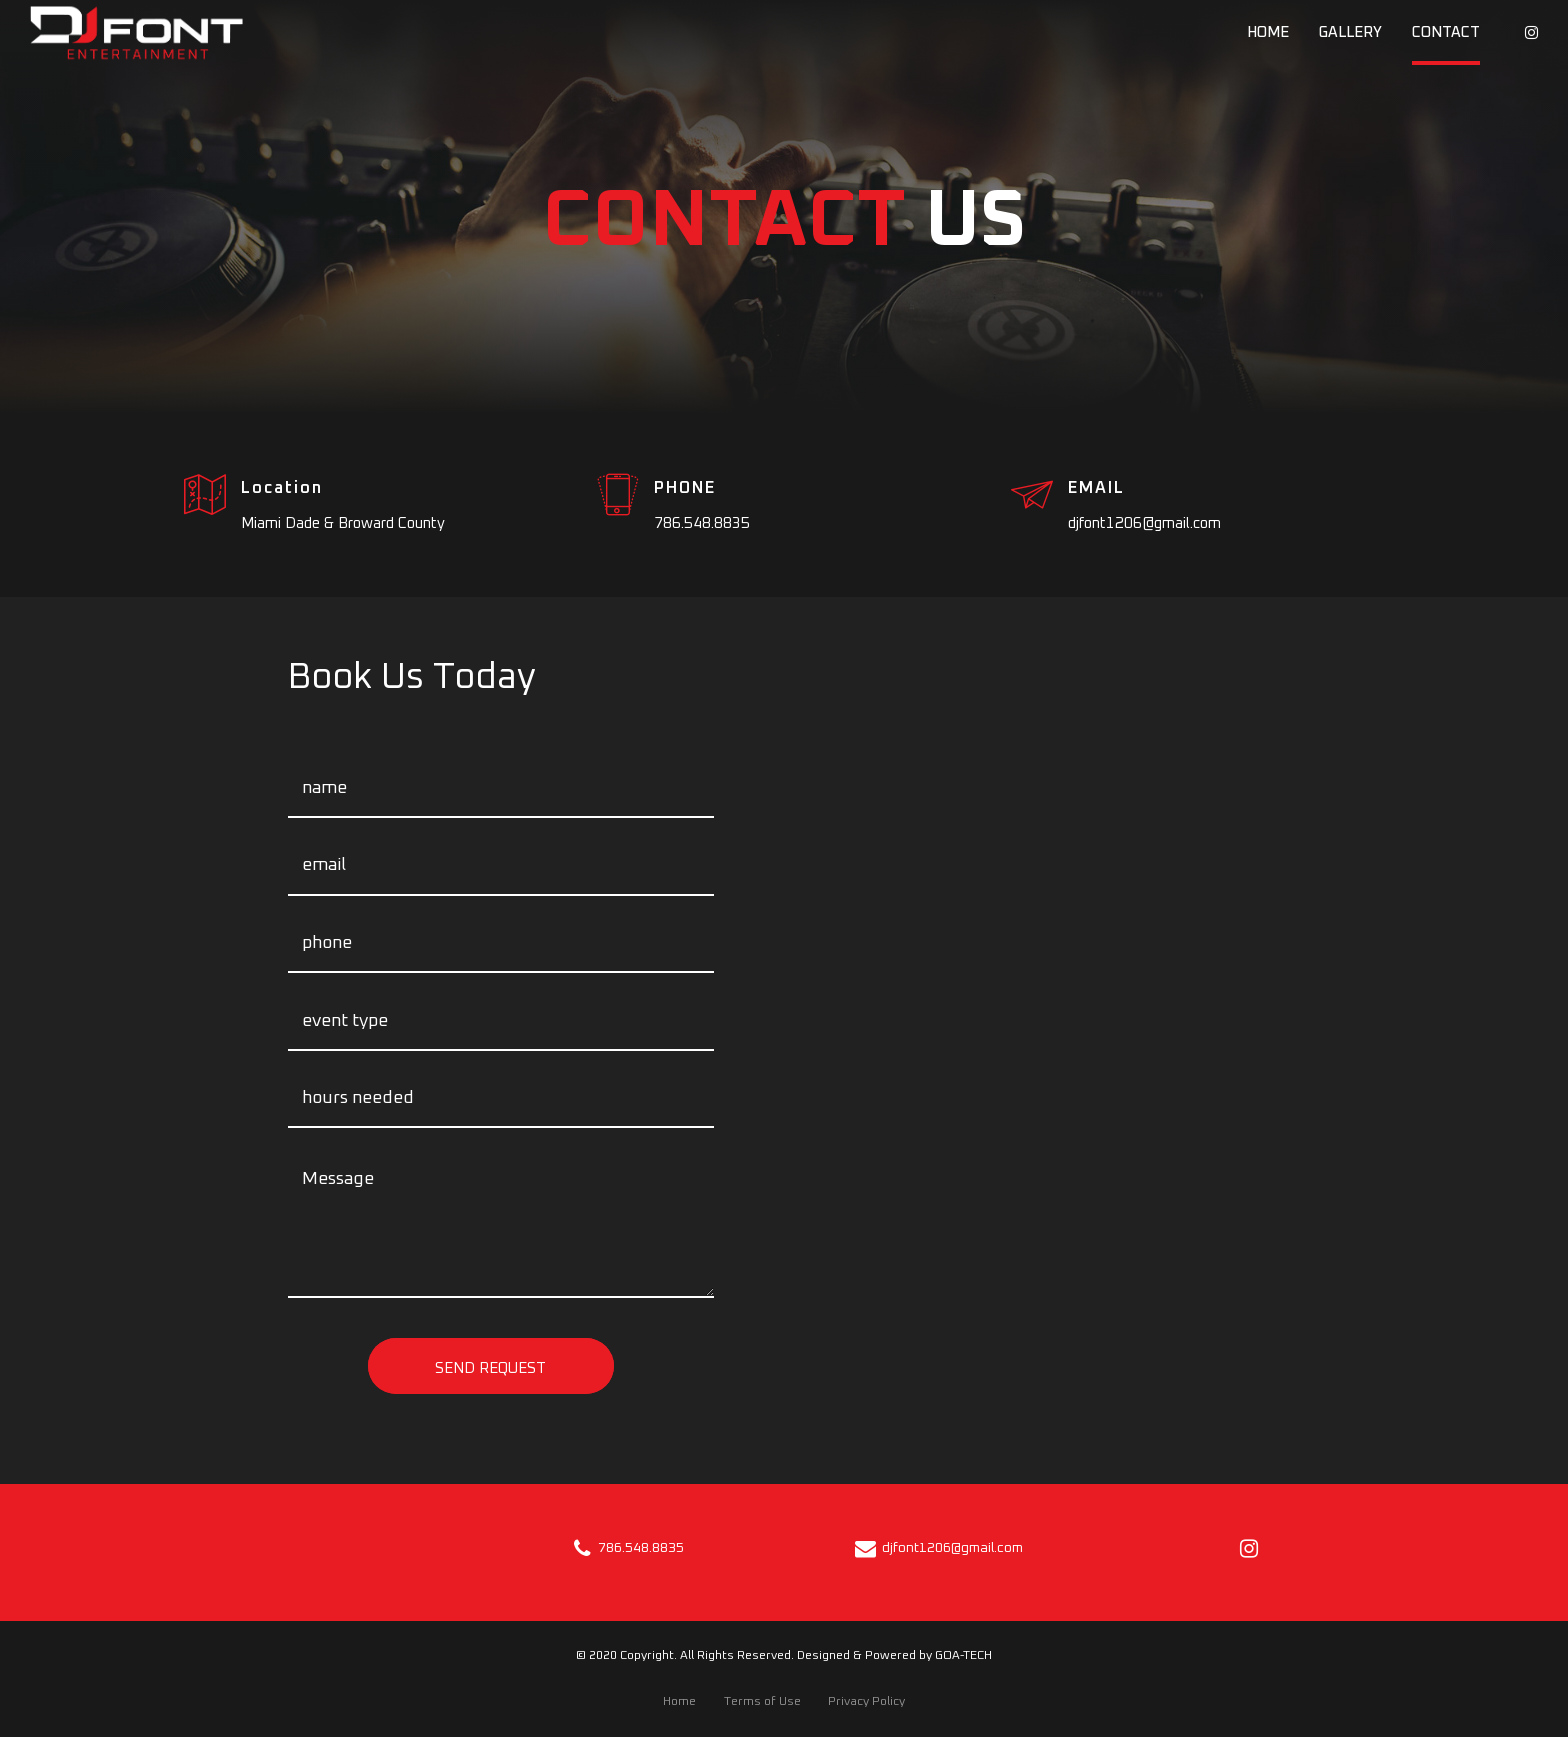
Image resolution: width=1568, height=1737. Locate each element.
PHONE (685, 488)
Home (1268, 32)
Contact (1446, 32)
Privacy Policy (866, 1701)
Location (282, 488)
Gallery (1350, 32)
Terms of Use (762, 1701)
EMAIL (1096, 488)
